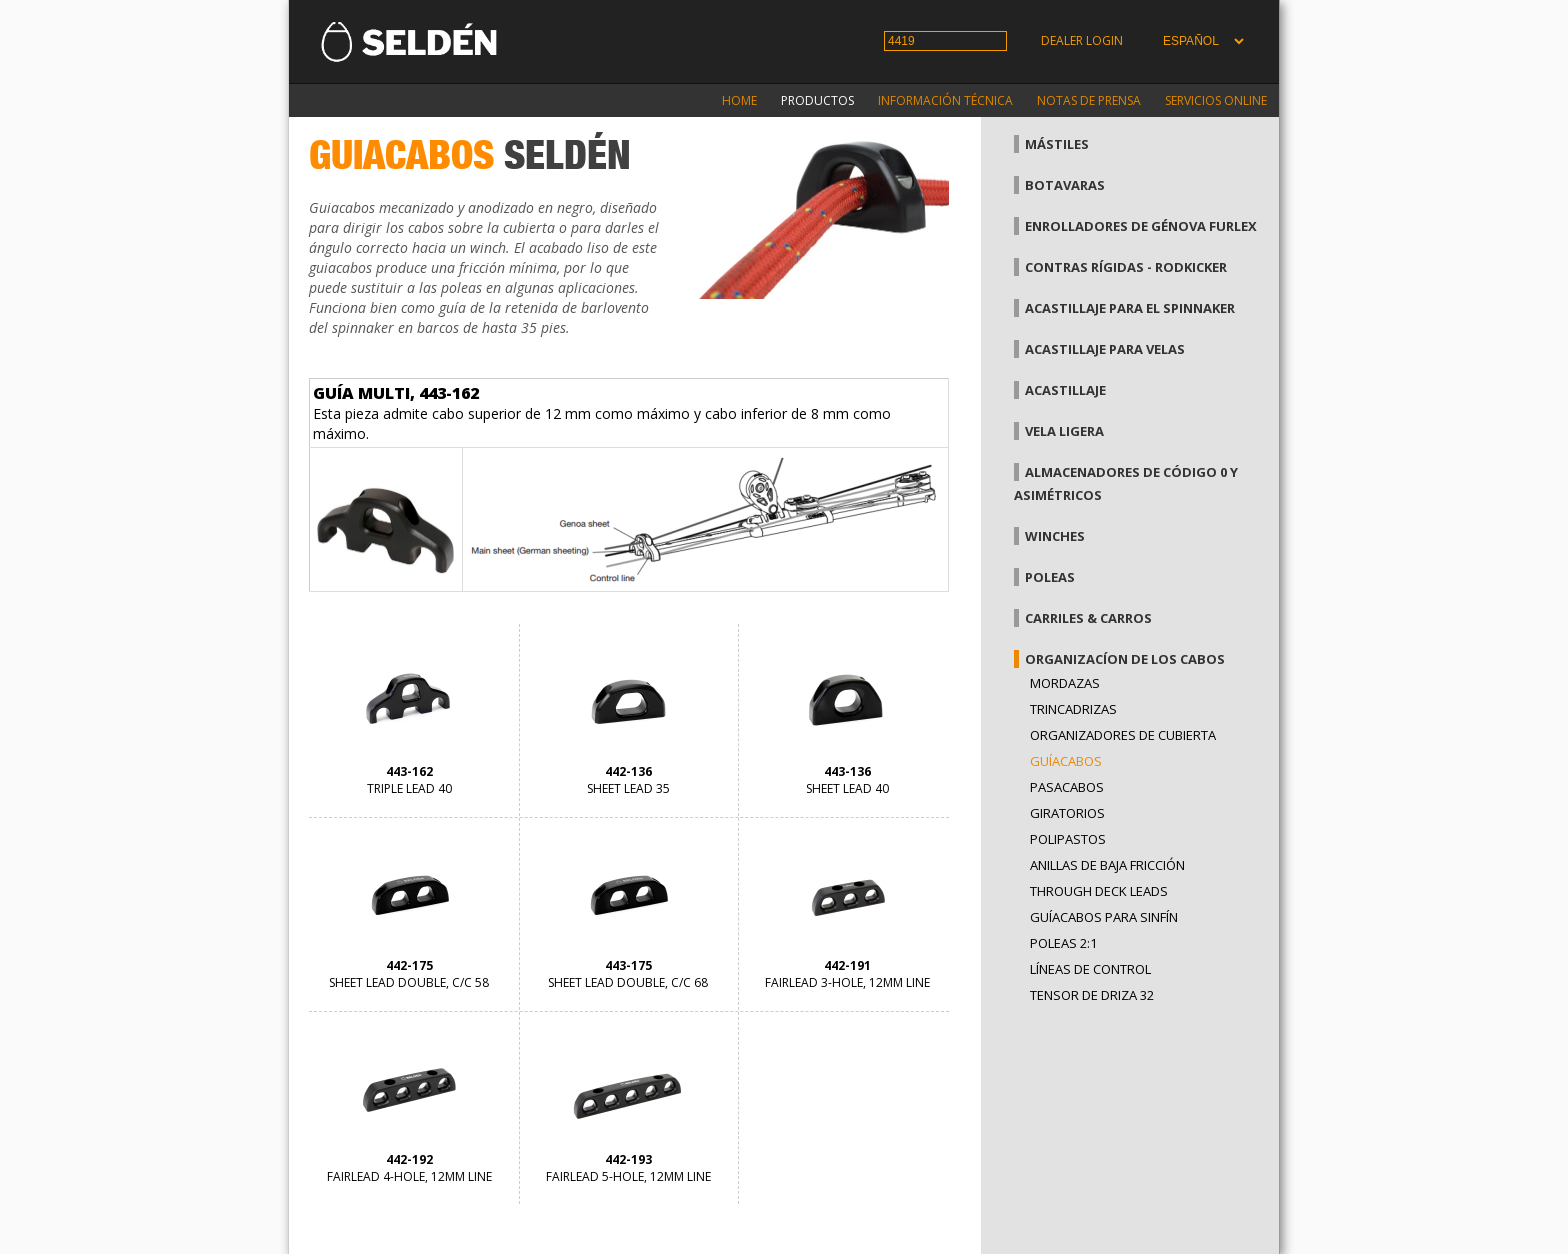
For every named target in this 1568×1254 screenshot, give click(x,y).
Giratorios (1067, 813)
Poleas (1050, 577)
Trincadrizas (1073, 709)
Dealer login (1082, 40)
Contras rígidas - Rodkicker (1126, 267)
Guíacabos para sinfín (1104, 917)
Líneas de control (1090, 969)
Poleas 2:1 (1063, 943)
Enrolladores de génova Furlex (1141, 226)
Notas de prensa (1089, 100)
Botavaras (1065, 185)
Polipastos (1068, 839)
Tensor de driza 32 (1092, 995)
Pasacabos (1067, 787)
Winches (1055, 536)
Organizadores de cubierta (1123, 735)
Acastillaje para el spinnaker (1130, 308)
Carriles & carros (1088, 618)
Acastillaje (1065, 390)
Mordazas (1065, 683)
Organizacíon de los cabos (1125, 659)
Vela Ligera (1064, 431)
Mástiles (1057, 144)
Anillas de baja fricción (1107, 865)
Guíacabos (1066, 761)
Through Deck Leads (1099, 891)
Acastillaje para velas (1105, 349)
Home (739, 100)
